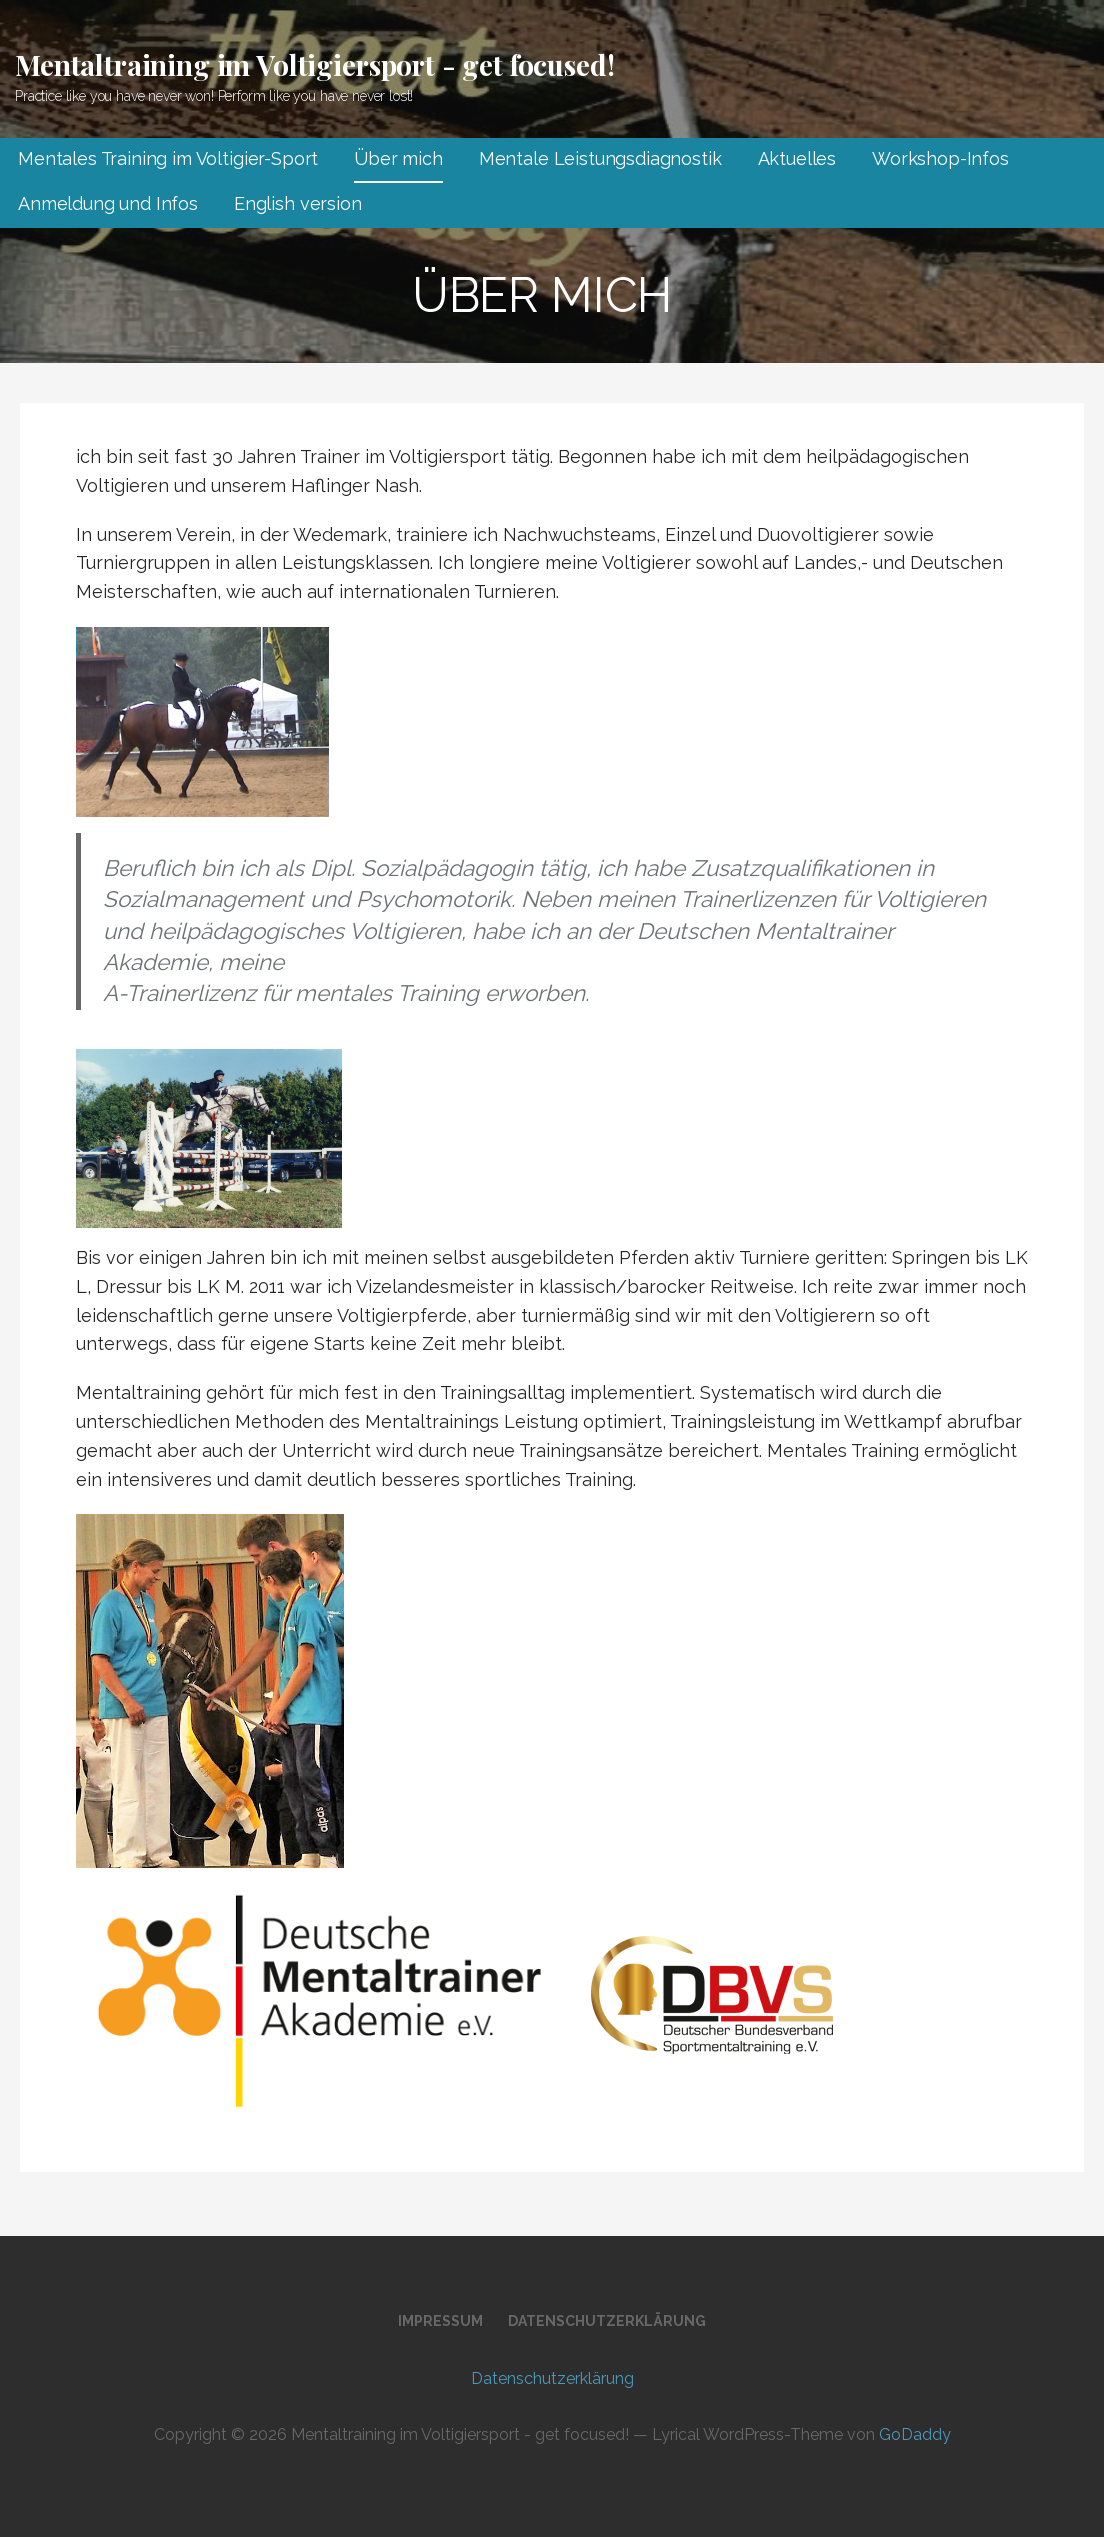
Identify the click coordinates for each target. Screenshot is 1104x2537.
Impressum (440, 2321)
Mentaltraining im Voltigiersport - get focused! (314, 64)
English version (298, 203)
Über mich (398, 158)
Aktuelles (797, 158)
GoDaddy (915, 2434)
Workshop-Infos (940, 158)
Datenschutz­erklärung (607, 2321)
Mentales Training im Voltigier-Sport (168, 158)
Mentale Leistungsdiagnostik (600, 158)
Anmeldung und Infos (108, 203)
